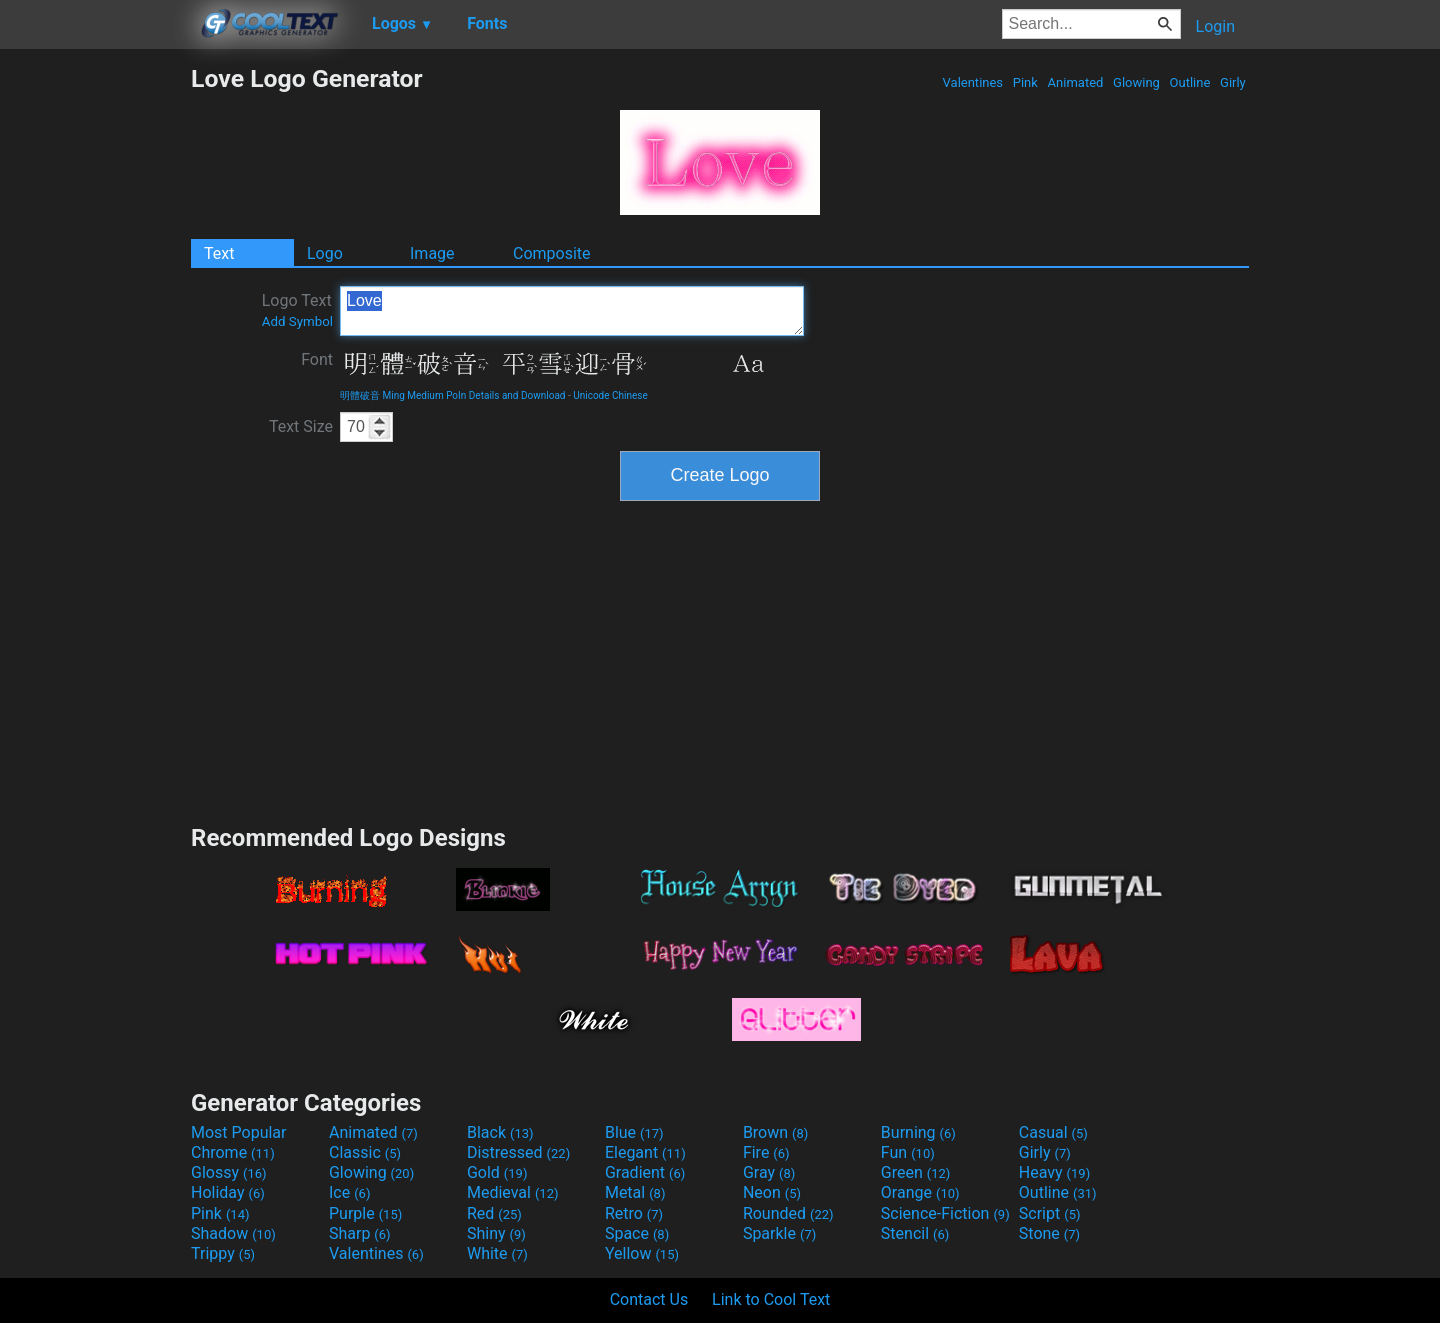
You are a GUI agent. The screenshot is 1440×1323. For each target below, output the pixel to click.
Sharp (360, 1233)
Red (494, 1213)
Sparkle (779, 1233)
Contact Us (649, 1299)
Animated (1075, 82)
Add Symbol (297, 321)
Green (916, 1172)
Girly (1233, 82)
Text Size (301, 426)
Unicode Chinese (610, 395)
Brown (775, 1132)
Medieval (513, 1192)
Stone (1049, 1233)
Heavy (1054, 1172)
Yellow (642, 1253)
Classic (365, 1152)
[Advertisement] (95, 364)
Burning (918, 1132)
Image (432, 253)
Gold (497, 1172)
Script (1050, 1213)
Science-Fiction (945, 1213)
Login (1215, 26)
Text (219, 253)
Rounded (788, 1213)
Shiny (496, 1233)
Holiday (228, 1192)
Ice (349, 1192)
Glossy (229, 1172)
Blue (634, 1132)
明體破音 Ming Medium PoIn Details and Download (452, 395)
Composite (552, 253)
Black (500, 1132)
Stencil (915, 1233)
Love (572, 311)
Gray (769, 1172)
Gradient (645, 1172)
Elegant (645, 1152)
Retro (634, 1213)
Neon (772, 1192)
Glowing (1136, 82)
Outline (1189, 82)
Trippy (223, 1253)
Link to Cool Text (771, 1299)
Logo (325, 253)
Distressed (518, 1152)
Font (317, 359)
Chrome (233, 1152)
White (497, 1253)
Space (637, 1233)
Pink (1026, 82)
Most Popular (239, 1132)
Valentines (972, 82)
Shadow (233, 1233)
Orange (920, 1192)
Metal (635, 1192)
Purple (365, 1213)
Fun (908, 1152)
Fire (766, 1152)
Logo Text (297, 310)
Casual (1053, 1132)
